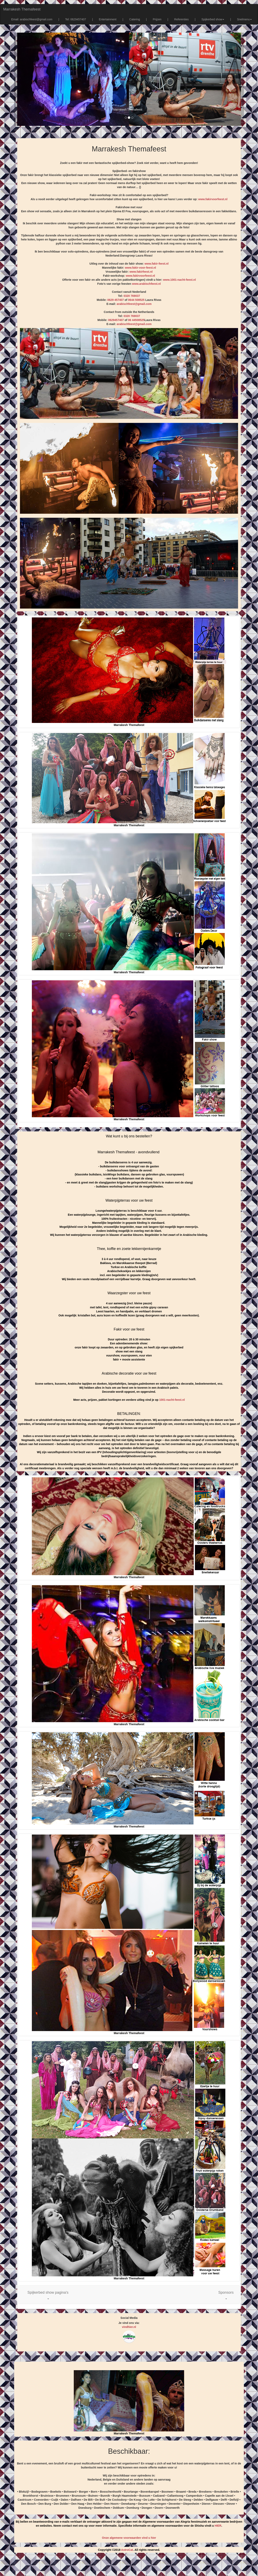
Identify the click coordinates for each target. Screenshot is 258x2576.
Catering (134, 19)
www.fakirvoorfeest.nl (212, 199)
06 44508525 (136, 320)
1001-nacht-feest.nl (172, 1399)
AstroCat (127, 2549)
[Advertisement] (129, 2566)
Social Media (129, 2317)
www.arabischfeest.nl (146, 283)
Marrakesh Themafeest (22, 9)
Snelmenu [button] (244, 19)
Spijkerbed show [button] (213, 19)
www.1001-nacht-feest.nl (179, 279)
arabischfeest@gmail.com (134, 303)
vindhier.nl (129, 2327)
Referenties (181, 19)
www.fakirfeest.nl (141, 271)
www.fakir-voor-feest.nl (140, 267)
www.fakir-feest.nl (157, 263)
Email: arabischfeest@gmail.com (31, 19)
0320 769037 (132, 295)
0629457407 (116, 320)
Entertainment (108, 19)
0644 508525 (136, 299)
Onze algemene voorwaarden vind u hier (129, 2537)
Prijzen (157, 19)
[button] (48, 2295)
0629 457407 (115, 299)
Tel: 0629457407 (75, 19)
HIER (218, 2525)
